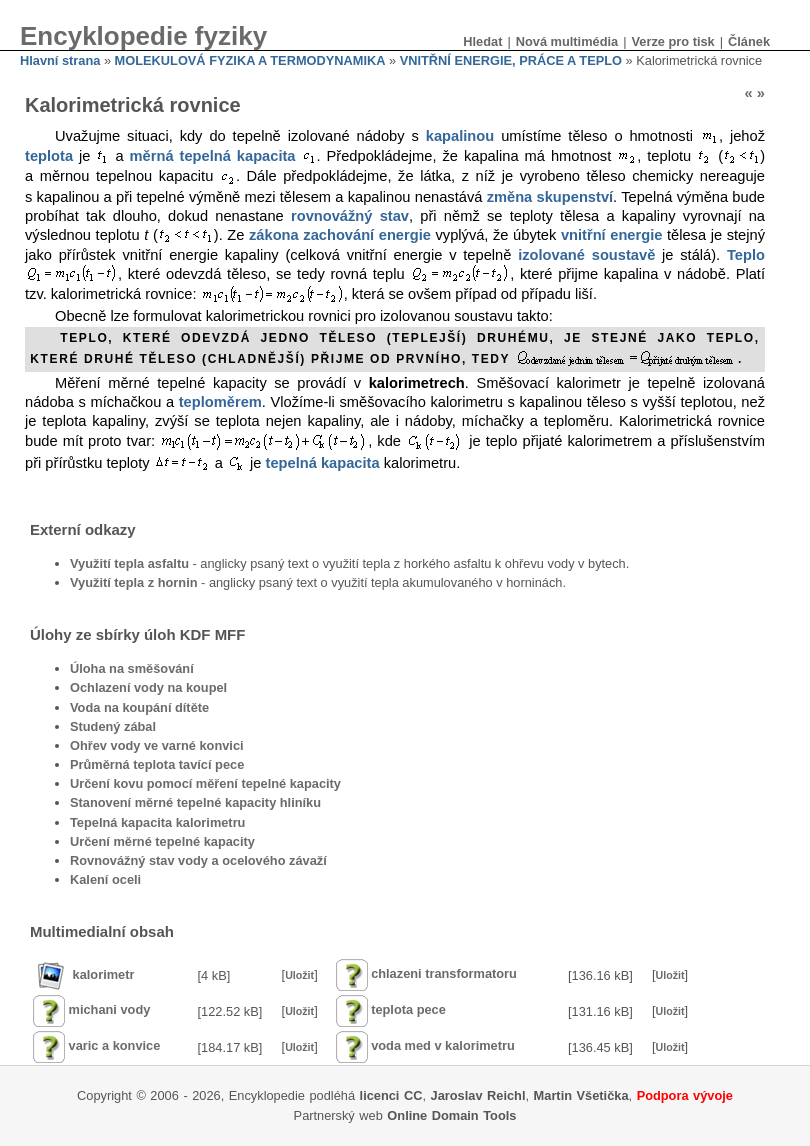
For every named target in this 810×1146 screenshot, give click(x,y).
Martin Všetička (581, 1095)
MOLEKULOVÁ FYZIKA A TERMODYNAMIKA (250, 60)
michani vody (110, 1010)
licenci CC (391, 1095)
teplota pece (408, 1010)
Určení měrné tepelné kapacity (162, 841)
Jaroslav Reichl (478, 1095)
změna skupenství (550, 197)
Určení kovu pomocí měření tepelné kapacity (205, 783)
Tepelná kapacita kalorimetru (157, 822)
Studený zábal (113, 726)
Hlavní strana (60, 60)
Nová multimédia (567, 41)
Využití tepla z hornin (134, 582)
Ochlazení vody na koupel (148, 687)
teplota (49, 156)
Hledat (482, 41)
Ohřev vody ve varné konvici (157, 745)
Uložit (299, 975)
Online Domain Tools (451, 1115)
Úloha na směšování (132, 668)
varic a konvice (115, 1046)
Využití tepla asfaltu (129, 563)
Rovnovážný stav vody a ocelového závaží (198, 860)
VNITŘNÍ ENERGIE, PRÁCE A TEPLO (511, 60)
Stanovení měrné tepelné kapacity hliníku (195, 802)
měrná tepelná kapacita (213, 156)
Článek (749, 41)
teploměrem (220, 402)
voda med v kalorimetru (443, 1046)
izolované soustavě (586, 255)
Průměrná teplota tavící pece (157, 764)
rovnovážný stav (350, 216)
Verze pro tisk (672, 41)
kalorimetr (104, 974)
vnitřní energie (612, 235)
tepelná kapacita (323, 463)
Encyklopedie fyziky (143, 36)
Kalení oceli (105, 879)
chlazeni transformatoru (444, 974)
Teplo (746, 255)
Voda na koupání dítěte (139, 707)
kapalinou (460, 136)
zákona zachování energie (340, 235)
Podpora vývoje (685, 1095)
